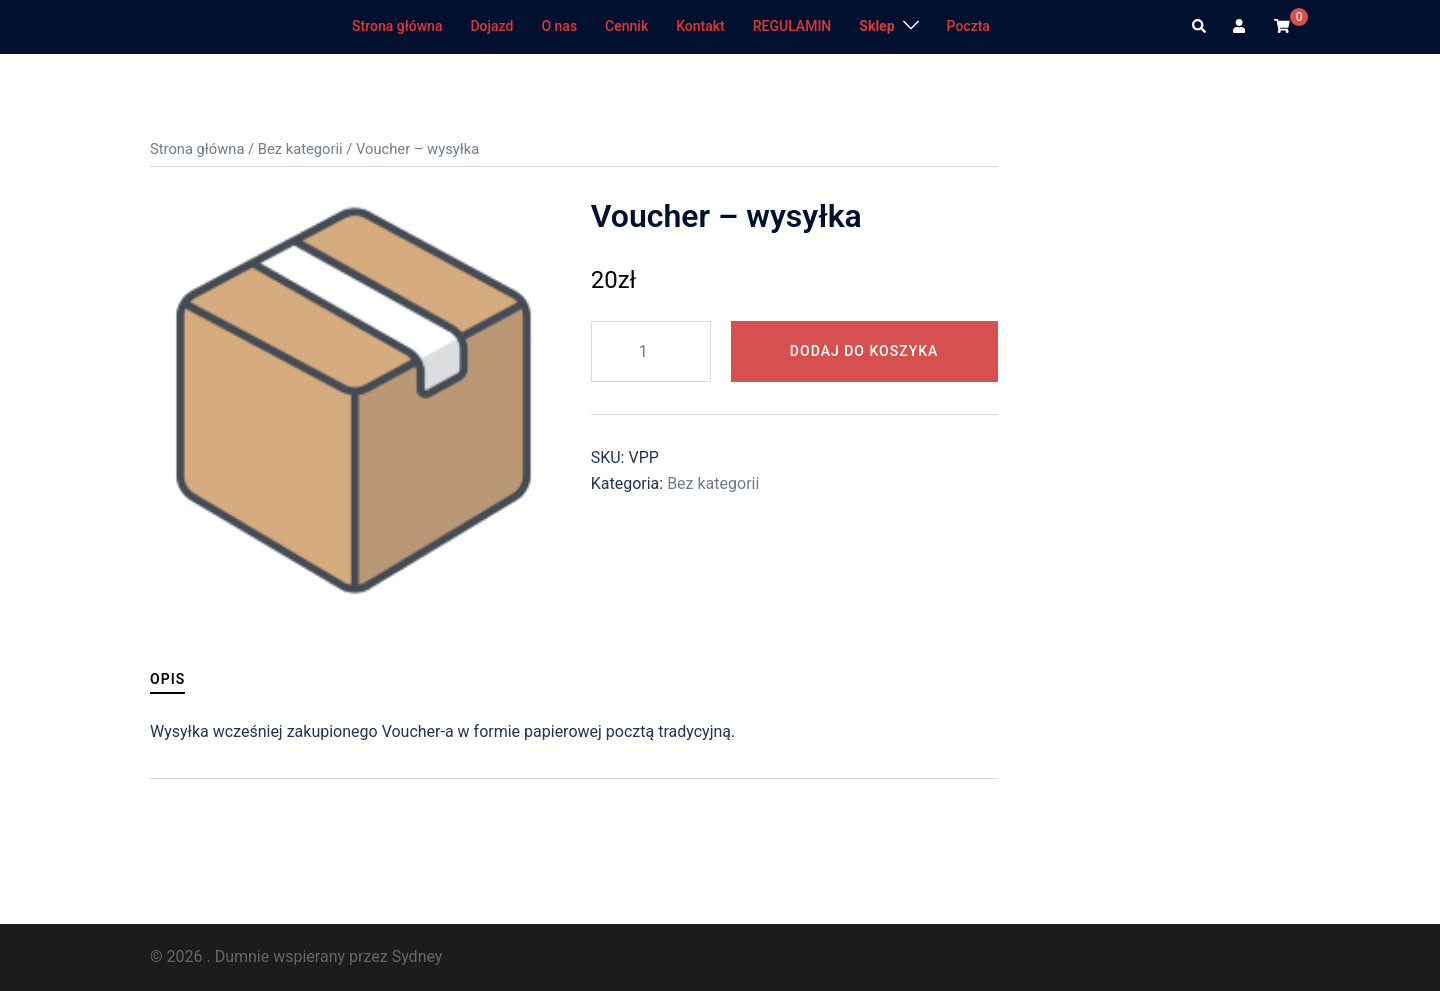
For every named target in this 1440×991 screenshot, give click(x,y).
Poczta (968, 26)
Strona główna (397, 26)
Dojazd (491, 26)
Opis (167, 679)
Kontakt (700, 26)
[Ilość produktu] (651, 351)
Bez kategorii (300, 149)
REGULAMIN (792, 26)
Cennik (626, 26)
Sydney (417, 956)
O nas (559, 26)
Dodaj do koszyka (864, 351)
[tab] (167, 679)
